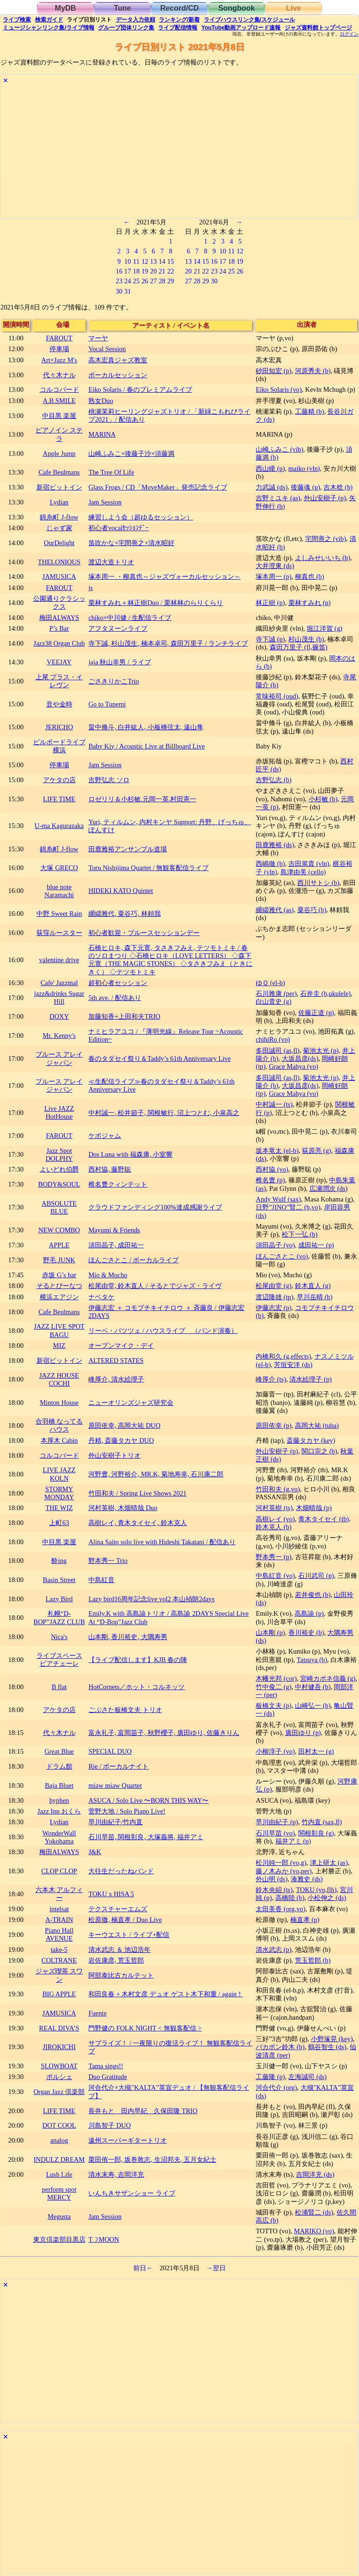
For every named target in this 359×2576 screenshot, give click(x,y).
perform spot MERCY (59, 2193)
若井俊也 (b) (312, 1594)
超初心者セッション (117, 982)
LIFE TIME (59, 799)
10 (127, 261)
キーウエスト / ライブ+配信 (128, 1934)
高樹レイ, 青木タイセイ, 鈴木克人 (137, 1522)
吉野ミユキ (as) (278, 498)
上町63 (59, 1522)
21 (161, 271)
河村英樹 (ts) (274, 1507)
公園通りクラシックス (59, 602)
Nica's (59, 1637)
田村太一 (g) (316, 1751)
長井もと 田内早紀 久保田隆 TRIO (142, 2111)
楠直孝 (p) (304, 1919)
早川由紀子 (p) (277, 1822)
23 (118, 281)
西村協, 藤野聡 (109, 1169)
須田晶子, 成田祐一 (116, 1245)
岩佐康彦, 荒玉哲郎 (116, 1960)
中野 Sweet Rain (59, 913)
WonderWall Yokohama (59, 1837)
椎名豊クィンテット (117, 1184)
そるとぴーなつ (59, 1285)
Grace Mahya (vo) (293, 1066)
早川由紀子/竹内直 (115, 1822)
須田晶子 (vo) (275, 1245)
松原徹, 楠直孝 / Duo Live (125, 1919)
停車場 (59, 349)
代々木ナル (59, 375)
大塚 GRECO (59, 867)
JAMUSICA (59, 576)
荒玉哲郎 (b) (312, 1960)
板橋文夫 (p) (273, 1705)
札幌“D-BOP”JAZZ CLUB (59, 1617)
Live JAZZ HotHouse (59, 1112)
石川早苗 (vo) (275, 1833)
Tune (122, 8)
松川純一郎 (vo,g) (281, 1862)
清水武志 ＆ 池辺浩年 (119, 1949)
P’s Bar (59, 628)
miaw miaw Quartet (115, 1785)
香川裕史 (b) (306, 1632)
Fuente (97, 2013)
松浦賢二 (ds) (314, 2212)
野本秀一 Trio (108, 1560)
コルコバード (59, 389)
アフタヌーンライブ (117, 628)
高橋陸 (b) (289, 1897)
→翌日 (216, 2268)
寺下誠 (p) (270, 639)
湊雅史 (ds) (307, 1879)
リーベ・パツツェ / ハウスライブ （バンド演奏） (162, 1330)
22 (170, 271)
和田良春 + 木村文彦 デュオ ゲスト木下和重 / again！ (165, 1994)
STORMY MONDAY (59, 1493)
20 (153, 271)
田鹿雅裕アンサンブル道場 (127, 849)
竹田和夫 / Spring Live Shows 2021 (137, 1493)
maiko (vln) (304, 468)
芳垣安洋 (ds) (293, 1364)
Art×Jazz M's (59, 360)
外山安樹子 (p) (325, 498)
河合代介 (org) (276, 2087)
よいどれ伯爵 (59, 1169)
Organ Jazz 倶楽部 (59, 2091)
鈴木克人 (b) (273, 1527)
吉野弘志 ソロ (108, 780)
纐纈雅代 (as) (275, 910)
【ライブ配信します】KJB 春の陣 (137, 1659)
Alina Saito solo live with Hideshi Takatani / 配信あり (162, 1542)
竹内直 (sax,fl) (322, 1822)
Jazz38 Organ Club (59, 643)
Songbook (236, 8)
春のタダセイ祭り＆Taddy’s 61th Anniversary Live (159, 1058)
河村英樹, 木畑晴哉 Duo (123, 1507)
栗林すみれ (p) (309, 602)
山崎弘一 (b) (312, 1705)
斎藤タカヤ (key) (311, 1440)
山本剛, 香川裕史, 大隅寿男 (127, 1637)
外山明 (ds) (271, 1879)
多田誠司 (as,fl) (278, 1050)
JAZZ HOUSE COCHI (59, 1379)
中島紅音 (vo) (275, 1575)
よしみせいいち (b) (322, 557)
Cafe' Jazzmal (59, 982)
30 (118, 291)
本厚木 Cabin (59, 1440)
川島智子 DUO (109, 2125)
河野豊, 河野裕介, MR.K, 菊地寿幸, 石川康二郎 (155, 1474)
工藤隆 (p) (270, 2076)
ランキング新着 (179, 19)
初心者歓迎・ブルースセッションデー (144, 932)
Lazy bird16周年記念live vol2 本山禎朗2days (151, 1599)
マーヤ (98, 338)
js (90, 587)
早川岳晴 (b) (314, 1297)
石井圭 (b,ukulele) (325, 993)
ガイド (49, 19)
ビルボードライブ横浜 (59, 746)
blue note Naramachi (59, 891)
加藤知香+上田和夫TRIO (124, 1016)
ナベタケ (101, 1297)
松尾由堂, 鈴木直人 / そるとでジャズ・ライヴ (154, 1285)
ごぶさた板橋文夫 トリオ (125, 1709)
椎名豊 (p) (270, 1180)
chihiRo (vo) (273, 1039)
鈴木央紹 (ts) (274, 1889)
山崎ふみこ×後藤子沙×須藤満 (131, 453)
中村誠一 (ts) (274, 1104)
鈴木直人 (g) (312, 1285)
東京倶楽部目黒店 (59, 2239)
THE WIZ (58, 1507)
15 (170, 261)
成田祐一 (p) (316, 1245)
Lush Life (59, 2174)
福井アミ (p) (293, 1841)
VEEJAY (59, 662)
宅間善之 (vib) (325, 538)
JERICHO (59, 727)
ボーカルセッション (117, 375)
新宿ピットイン (59, 487)
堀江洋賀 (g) (324, 628)
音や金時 (59, 704)
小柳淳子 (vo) (275, 1751)
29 (170, 281)
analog (59, 2140)
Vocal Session (107, 349)
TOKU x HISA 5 (111, 1894)
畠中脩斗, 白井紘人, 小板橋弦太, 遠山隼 (145, 727)
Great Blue (59, 1751)
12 (145, 261)
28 (161, 281)
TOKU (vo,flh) (316, 1889)
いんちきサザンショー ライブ (131, 2193)
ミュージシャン (48, 27)
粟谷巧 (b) (311, 910)
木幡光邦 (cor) (276, 1678)
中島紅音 (101, 1579)
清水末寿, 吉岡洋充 (116, 2174)
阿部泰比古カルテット (121, 1975)
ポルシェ (59, 2076)
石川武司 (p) (316, 1575)
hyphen (59, 1800)
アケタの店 (59, 780)
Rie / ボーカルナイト (118, 1766)
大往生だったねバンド (121, 1871)
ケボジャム (104, 1135)
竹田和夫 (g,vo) (278, 1489)
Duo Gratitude (107, 2076)
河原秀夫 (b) (312, 370)
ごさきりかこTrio (113, 681)
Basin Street (59, 1579)
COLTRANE (59, 1960)
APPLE (59, 1245)
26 (145, 281)
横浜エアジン (59, 1297)
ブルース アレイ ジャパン (59, 1058)
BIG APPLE (59, 1994)
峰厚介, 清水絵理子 (116, 1379)
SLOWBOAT (59, 2066)
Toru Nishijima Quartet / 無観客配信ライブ (148, 867)
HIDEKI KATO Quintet (120, 890)
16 (118, 271)
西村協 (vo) (272, 1169)
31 (127, 291)
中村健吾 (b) (312, 1687)
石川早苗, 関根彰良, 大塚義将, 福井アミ (145, 1837)
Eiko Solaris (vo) (279, 389)
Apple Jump (59, 453)
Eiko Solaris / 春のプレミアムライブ (140, 389)
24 (127, 281)
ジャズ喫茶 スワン (59, 1975)
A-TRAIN (59, 1919)
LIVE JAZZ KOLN (59, 1474)
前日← (143, 2268)
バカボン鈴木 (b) (280, 2047)
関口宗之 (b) (319, 1451)
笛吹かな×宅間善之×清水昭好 (131, 543)
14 (161, 261)
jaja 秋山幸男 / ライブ (119, 662)
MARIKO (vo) (314, 2231)
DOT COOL (59, 2125)
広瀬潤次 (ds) (328, 1188)
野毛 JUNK (59, 1260)
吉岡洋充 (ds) (315, 2174)
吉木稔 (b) (337, 487)
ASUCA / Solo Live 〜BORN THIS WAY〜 (148, 1800)
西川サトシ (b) (318, 882)
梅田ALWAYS (59, 617)
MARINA (101, 434)
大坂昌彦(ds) (300, 1058)
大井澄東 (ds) (275, 565)
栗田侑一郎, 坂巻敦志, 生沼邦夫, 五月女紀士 (152, 2159)
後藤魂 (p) (305, 487)
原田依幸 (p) (273, 1425)
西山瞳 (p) (270, 468)
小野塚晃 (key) (332, 2039)
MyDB (65, 8)
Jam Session (105, 502)
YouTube (241, 27)
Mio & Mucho (107, 1275)
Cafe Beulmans (58, 472)
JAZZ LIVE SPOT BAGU (59, 1330)
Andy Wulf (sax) (278, 1199)
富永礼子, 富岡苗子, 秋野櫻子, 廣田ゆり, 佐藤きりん (163, 1732)
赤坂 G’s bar (59, 1275)
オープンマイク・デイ (121, 1345)
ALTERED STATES (116, 1360)
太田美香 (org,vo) (280, 1909)
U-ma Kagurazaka (59, 825)
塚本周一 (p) (273, 576)
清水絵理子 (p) (310, 1379)
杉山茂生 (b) (306, 639)
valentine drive (59, 960)
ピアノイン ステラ (59, 434)
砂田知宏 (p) (273, 370)
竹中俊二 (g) (273, 1687)
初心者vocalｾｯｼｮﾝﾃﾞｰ (118, 528)
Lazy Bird (59, 1599)
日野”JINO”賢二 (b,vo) (288, 1207)
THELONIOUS (59, 562)
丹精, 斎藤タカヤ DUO (121, 1440)
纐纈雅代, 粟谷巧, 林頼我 (124, 913)
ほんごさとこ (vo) (282, 1256)
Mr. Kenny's (59, 1035)
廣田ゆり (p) (303, 1732)
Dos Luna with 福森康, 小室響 (130, 1154)
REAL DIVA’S (59, 2028)
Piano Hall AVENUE (59, 1934)
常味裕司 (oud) (277, 696)
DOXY (59, 1016)
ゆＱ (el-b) (270, 982)
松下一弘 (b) (299, 1234)
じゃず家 (59, 528)
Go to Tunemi (107, 704)
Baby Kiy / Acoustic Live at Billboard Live (146, 746)
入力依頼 (135, 19)
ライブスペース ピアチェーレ (59, 1659)
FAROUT (59, 338)
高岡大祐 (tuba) (317, 1425)
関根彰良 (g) (316, 1833)
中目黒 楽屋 (59, 415)
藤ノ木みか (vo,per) (284, 1871)
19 (145, 271)
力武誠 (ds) (271, 487)
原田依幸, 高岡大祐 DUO (124, 1425)
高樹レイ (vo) (275, 1519)
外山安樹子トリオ (114, 1455)
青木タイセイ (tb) (323, 1519)
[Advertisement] (179, 152)
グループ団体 (126, 27)
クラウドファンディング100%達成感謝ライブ (155, 1207)
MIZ (59, 1345)
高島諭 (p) (308, 1613)
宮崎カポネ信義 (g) (327, 1678)
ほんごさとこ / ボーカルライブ (133, 1260)
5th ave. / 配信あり (114, 997)
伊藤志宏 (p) (273, 1307)
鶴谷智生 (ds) (327, 2047)
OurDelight (59, 543)
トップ (318, 27)
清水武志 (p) (273, 1949)
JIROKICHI (59, 2047)
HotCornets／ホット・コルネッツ (136, 1687)
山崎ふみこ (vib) (279, 449)
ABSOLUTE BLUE (59, 1207)
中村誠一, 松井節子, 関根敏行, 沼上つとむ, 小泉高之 (163, 1112)
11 (136, 261)
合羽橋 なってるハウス (59, 1425)
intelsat (59, 1909)
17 (127, 271)
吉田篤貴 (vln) (309, 863)
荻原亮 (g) (316, 1150)
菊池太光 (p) (320, 1050)
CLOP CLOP (59, 1871)
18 (136, 271)
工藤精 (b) (309, 411)
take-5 (59, 1949)
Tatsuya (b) (312, 1659)
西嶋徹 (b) (270, 863)
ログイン (349, 34)
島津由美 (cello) (303, 872)
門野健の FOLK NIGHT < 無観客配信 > (144, 2028)
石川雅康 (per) (276, 993)
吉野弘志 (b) (273, 780)
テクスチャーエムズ (117, 1909)
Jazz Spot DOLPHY (58, 1154)
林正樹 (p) (270, 602)
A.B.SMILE (59, 400)
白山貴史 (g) (273, 1001)
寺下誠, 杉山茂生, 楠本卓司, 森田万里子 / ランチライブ (168, 643)
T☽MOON (103, 2239)
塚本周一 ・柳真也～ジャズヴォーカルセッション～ (164, 576)
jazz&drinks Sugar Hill (59, 997)
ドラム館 (59, 1766)
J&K (94, 1852)
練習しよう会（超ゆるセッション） (140, 517)
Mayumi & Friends (114, 1230)
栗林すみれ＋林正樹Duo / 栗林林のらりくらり (155, 602)
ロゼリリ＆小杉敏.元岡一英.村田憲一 (142, 799)
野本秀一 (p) (273, 1557)
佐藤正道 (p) (316, 1012)
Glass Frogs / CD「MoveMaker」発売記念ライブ (157, 487)
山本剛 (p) (270, 1632)
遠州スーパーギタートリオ (127, 2140)
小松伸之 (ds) (327, 1897)
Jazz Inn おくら (59, 1811)
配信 (177, 27)
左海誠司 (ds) (307, 2076)
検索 (17, 19)
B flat (58, 1687)
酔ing (58, 1560)
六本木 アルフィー (59, 1893)
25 (136, 281)
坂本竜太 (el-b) (277, 1150)
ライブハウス (249, 19)
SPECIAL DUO (110, 1751)
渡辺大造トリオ (111, 562)
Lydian (59, 502)
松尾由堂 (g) (273, 1285)
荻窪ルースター (59, 932)
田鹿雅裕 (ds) (275, 845)
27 (153, 281)
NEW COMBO (59, 1230)
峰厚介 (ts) (271, 1379)
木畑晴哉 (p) (313, 1507)
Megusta (59, 2216)
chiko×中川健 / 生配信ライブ (129, 617)
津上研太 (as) (329, 1862)
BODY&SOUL (59, 1184)
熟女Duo (100, 400)
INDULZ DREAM (59, 2159)
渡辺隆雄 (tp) (274, 1297)
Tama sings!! (105, 2066)
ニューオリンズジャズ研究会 (130, 1402)
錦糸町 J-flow (59, 517)
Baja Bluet (59, 1785)
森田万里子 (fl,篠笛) (299, 647)
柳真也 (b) (309, 576)
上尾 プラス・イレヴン (59, 681)
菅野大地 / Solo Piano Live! (126, 1811)
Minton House (59, 1402)
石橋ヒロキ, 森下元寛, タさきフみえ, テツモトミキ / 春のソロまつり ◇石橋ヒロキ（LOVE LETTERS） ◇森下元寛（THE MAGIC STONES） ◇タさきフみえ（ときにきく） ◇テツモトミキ (170, 960)
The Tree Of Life (111, 472)
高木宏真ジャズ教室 (117, 360)
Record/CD (179, 8)
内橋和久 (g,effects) (283, 1356)
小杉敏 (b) (323, 799)
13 (153, 261)
